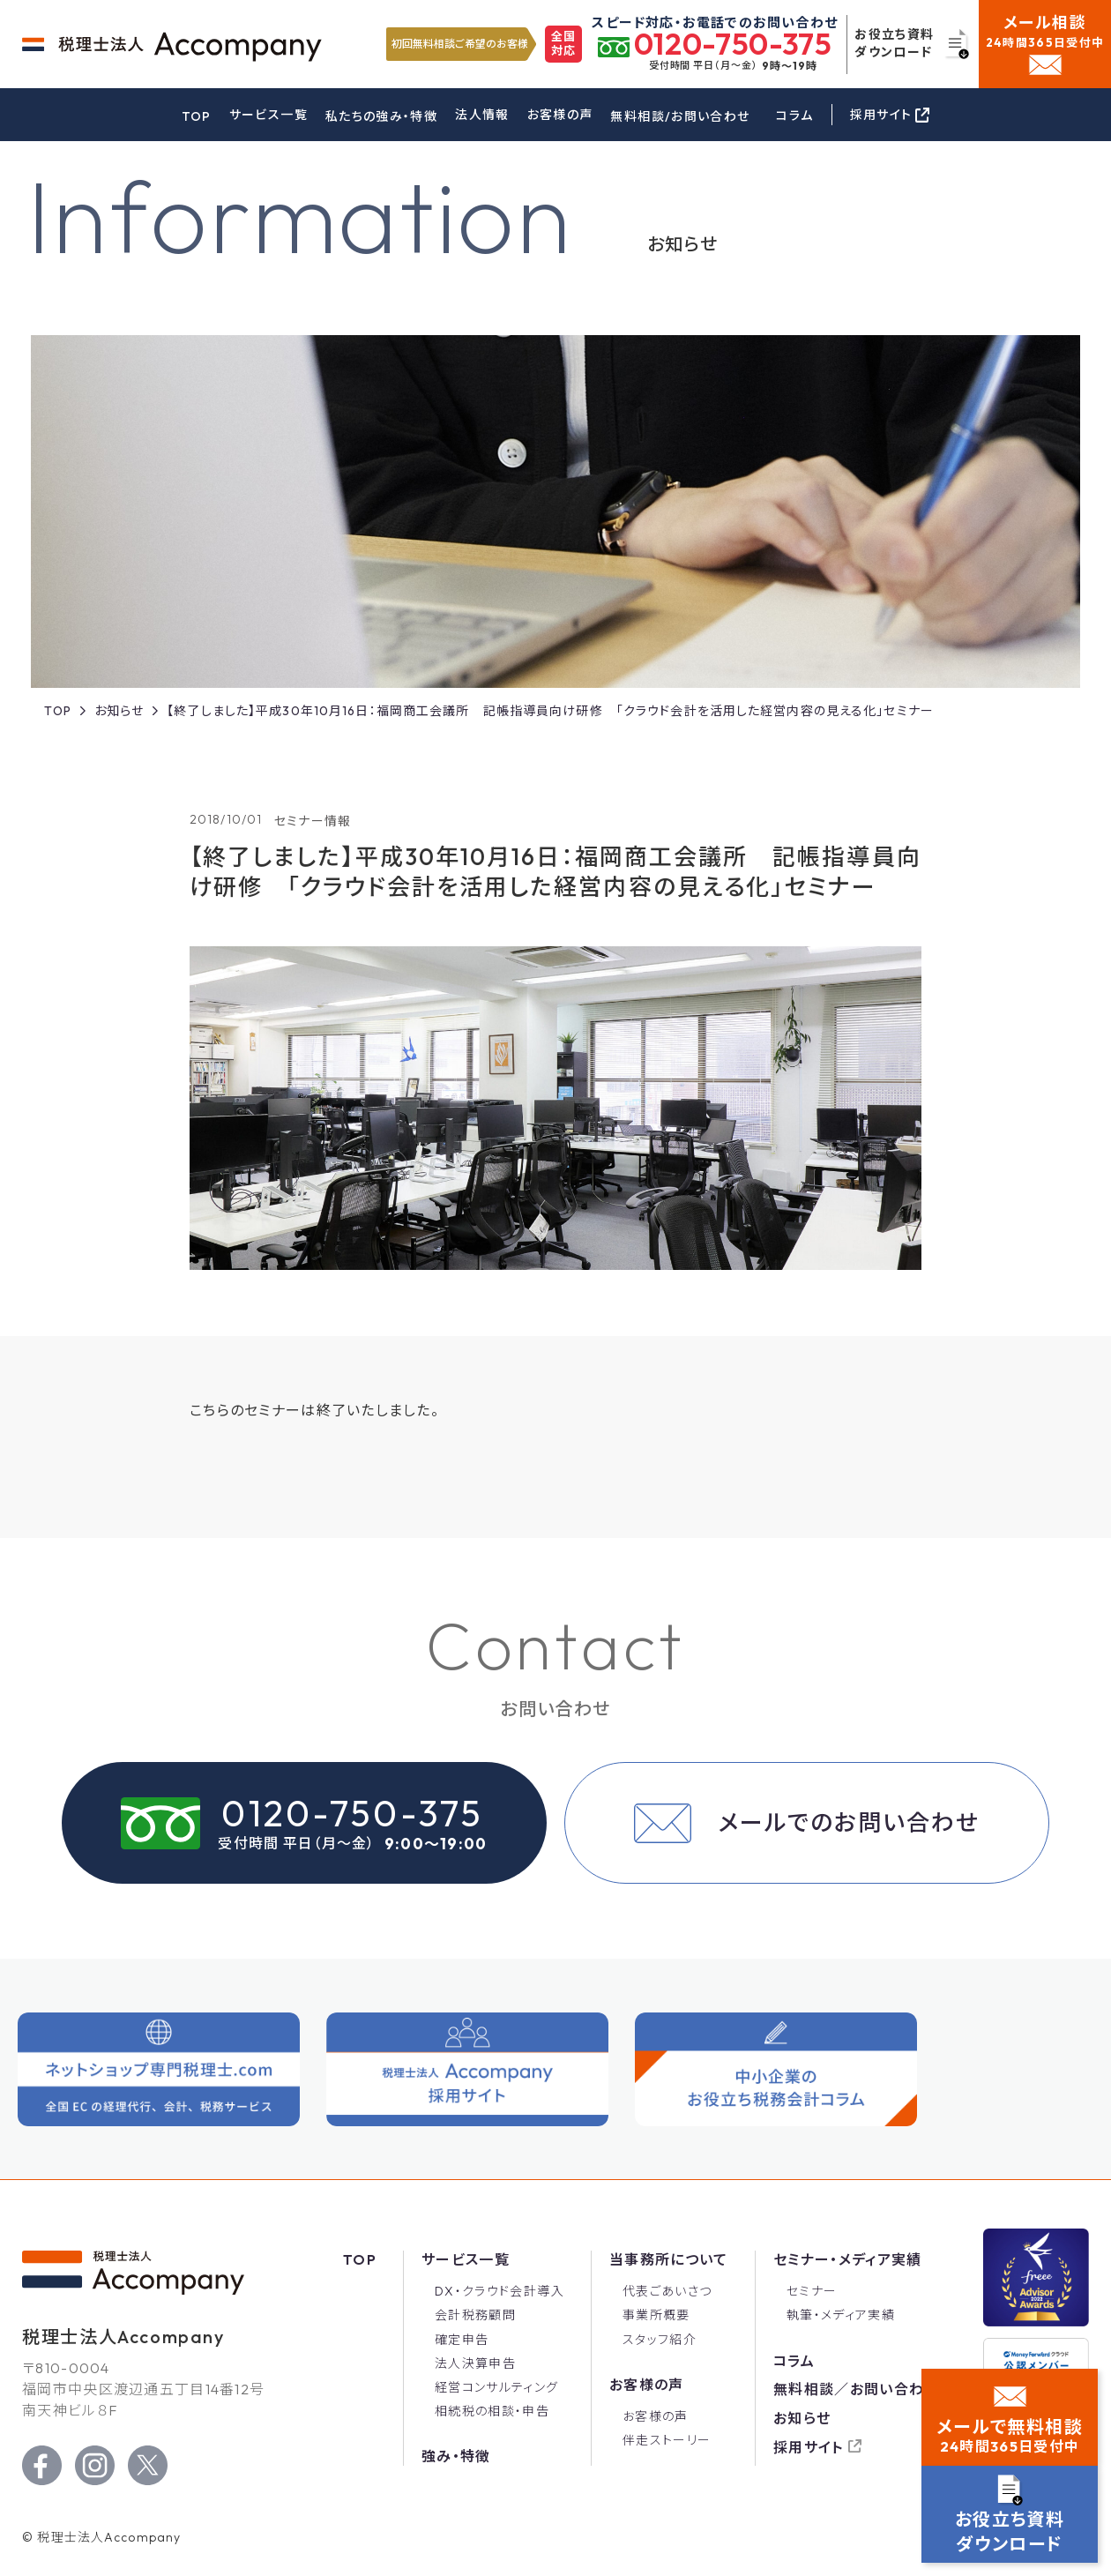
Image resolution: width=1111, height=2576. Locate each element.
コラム (794, 115)
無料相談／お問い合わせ (856, 2389)
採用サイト (808, 2447)
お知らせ (802, 2418)
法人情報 (482, 115)
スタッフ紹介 (660, 2340)
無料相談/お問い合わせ (679, 116)
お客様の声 (560, 115)
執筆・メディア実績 (841, 2315)
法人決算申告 (475, 2363)
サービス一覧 (268, 115)
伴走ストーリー (667, 2440)
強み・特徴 (456, 2456)
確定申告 (461, 2340)
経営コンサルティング (497, 2387)
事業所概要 (656, 2315)
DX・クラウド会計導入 (499, 2291)
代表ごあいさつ (667, 2291)
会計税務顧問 (475, 2315)
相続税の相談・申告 (492, 2411)
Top (360, 2259)
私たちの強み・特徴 (381, 116)
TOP (197, 116)
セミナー (812, 2291)
